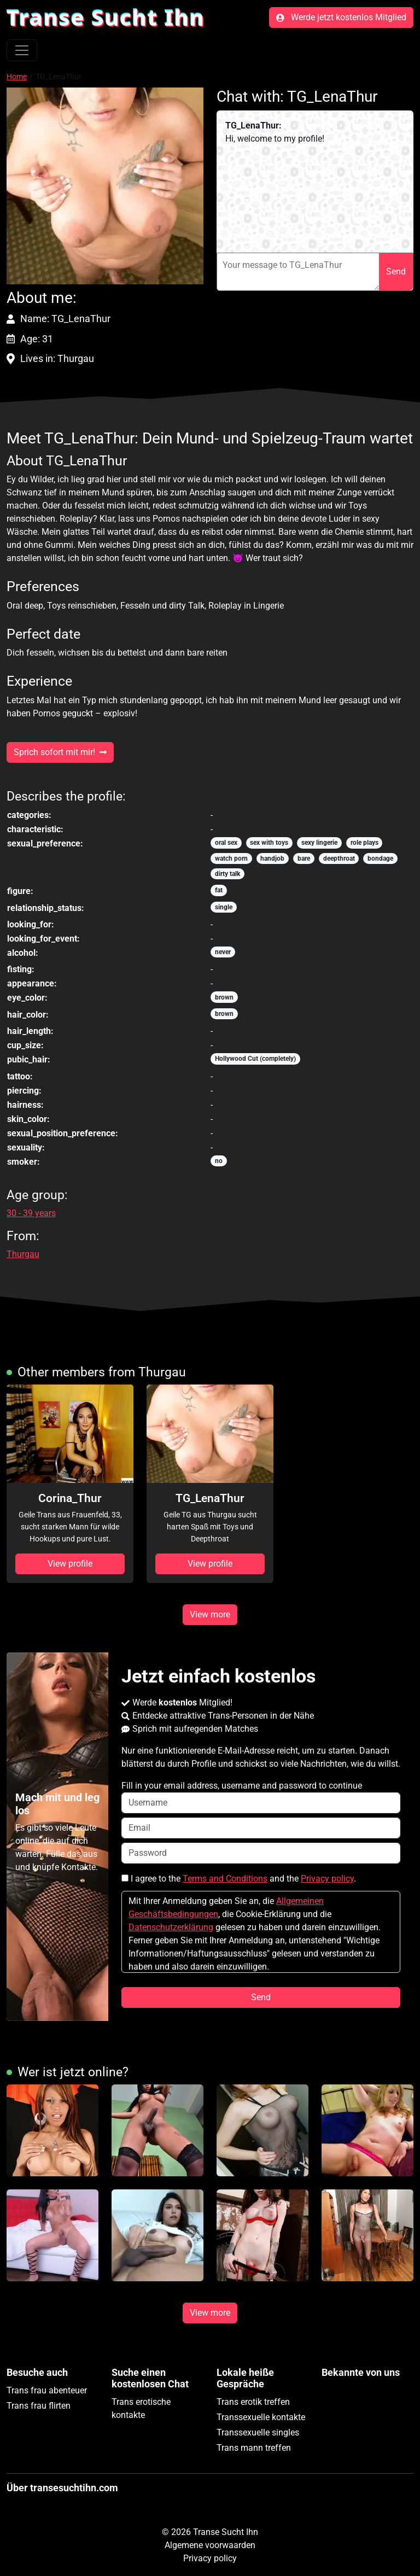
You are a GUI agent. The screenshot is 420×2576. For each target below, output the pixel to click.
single (223, 907)
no (219, 1161)
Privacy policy (327, 1878)
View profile (70, 1563)
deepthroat (339, 858)
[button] (105, 185)
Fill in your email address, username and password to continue (260, 1796)
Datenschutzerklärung (171, 1927)
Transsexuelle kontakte (261, 2417)
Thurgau (23, 1254)
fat (219, 890)
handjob (272, 858)
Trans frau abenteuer (47, 2390)
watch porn (231, 858)
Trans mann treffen (254, 2448)
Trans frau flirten (39, 2405)
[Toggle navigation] (22, 50)
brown (224, 997)
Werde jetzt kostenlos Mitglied (341, 17)
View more (210, 1614)
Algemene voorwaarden (210, 2545)
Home (17, 76)
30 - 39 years (31, 1213)
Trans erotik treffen (253, 2402)
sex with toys (269, 842)
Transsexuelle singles (258, 2432)
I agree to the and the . (238, 1878)
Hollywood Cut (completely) (255, 1058)
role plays (364, 842)
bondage (380, 858)
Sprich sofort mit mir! (60, 752)
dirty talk (227, 874)
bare (304, 858)
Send (396, 271)
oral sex (226, 842)
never (223, 952)
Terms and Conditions (225, 1878)
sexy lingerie (319, 842)
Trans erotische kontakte (141, 2408)
